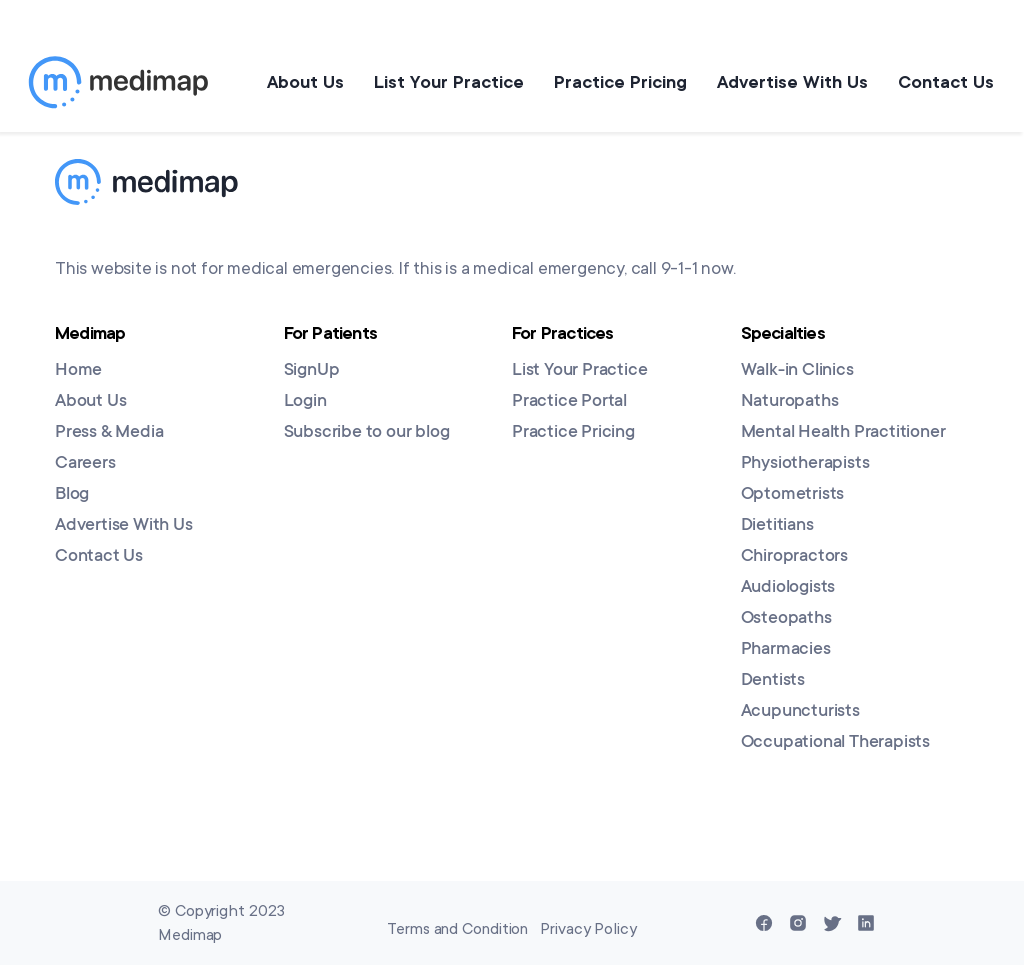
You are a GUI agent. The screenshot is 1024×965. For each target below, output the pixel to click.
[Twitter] (832, 923)
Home (78, 371)
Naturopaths (790, 402)
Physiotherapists (805, 464)
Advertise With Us (792, 82)
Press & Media (109, 433)
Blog (72, 495)
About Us (305, 82)
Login (305, 402)
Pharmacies (786, 650)
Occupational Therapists (835, 743)
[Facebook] (764, 923)
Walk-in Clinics (797, 371)
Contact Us (946, 82)
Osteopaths (786, 619)
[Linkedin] (866, 923)
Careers (85, 464)
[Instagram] (798, 923)
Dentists (773, 681)
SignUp (312, 371)
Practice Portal (569, 402)
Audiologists (788, 588)
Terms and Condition (457, 929)
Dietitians (777, 526)
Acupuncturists (800, 712)
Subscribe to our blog (367, 433)
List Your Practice (449, 82)
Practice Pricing (620, 82)
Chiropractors (794, 557)
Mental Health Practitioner (843, 433)
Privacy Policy (588, 929)
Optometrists (793, 495)
